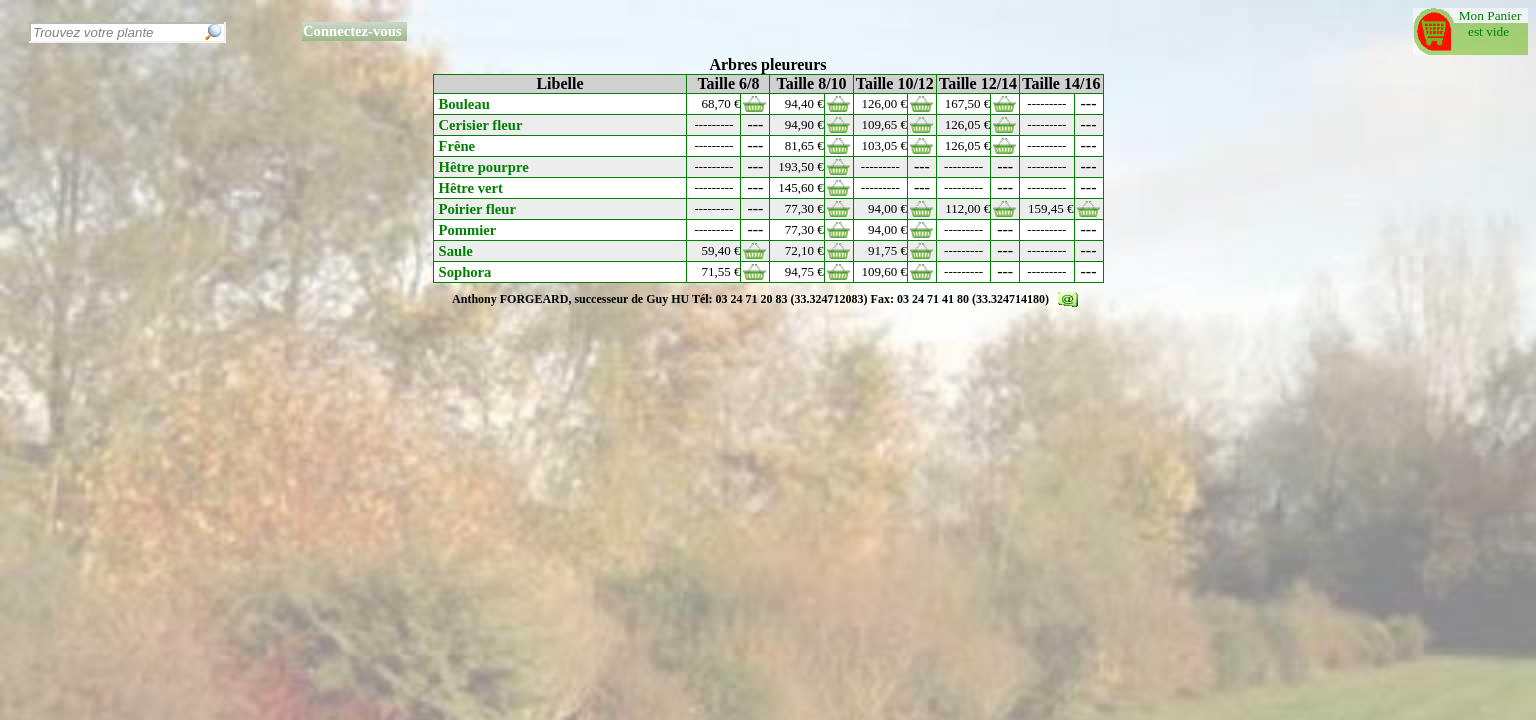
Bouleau (464, 104)
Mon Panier (1493, 15)
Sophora (465, 272)
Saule (456, 251)
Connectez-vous (352, 31)
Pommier (468, 230)
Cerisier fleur (481, 125)
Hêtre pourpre (484, 167)
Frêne (457, 146)
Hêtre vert (471, 188)
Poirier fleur (477, 209)
